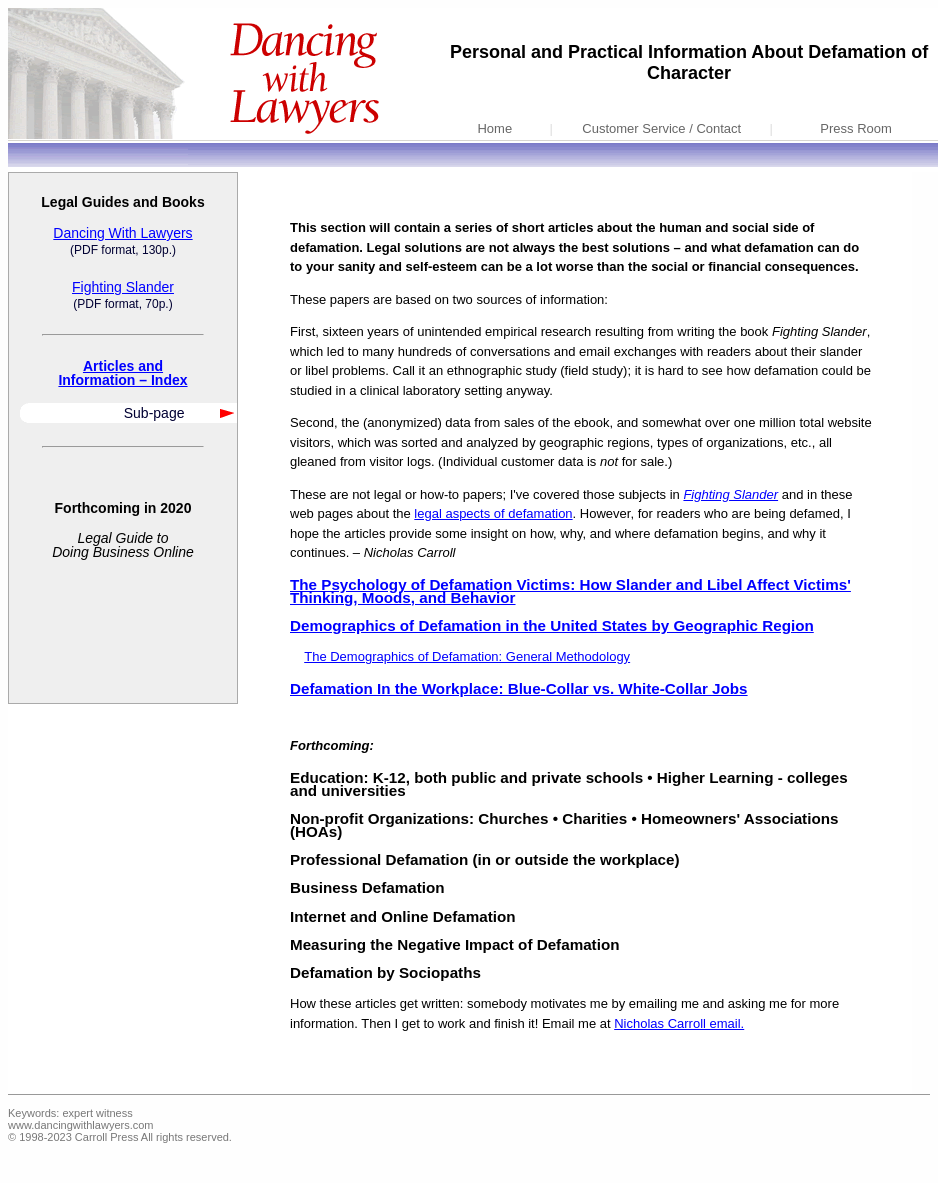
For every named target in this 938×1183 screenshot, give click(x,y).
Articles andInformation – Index (122, 373)
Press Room (856, 128)
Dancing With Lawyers (122, 233)
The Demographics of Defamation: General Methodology (467, 656)
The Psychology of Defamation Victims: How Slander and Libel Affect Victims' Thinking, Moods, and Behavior (570, 591)
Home (494, 128)
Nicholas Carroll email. (679, 1023)
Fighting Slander (123, 287)
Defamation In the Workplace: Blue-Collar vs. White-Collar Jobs (519, 688)
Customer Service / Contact (661, 128)
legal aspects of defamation (493, 513)
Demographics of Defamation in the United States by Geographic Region (552, 625)
